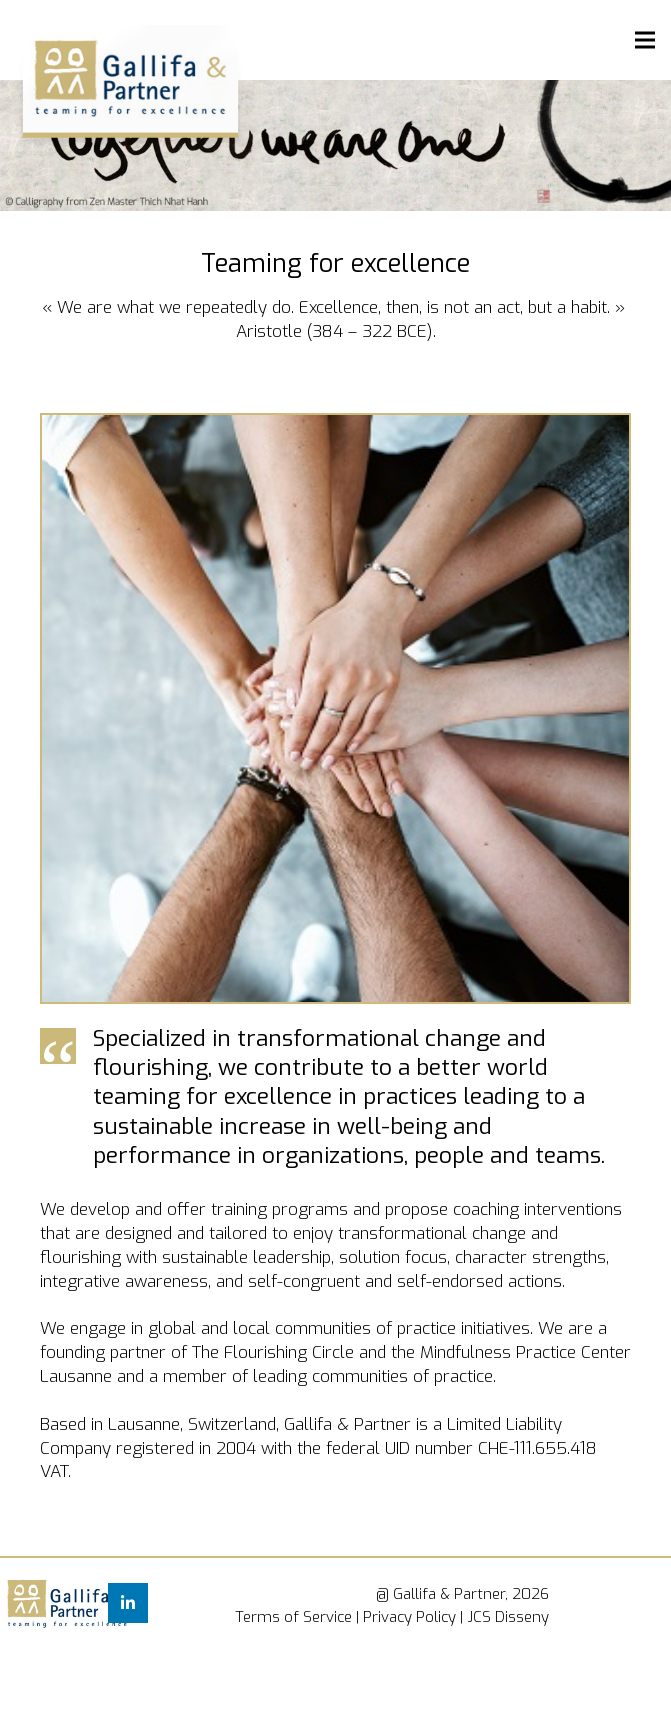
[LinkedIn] (128, 1603)
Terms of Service (293, 1617)
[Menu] (645, 40)
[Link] (30, 1607)
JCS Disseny (508, 1617)
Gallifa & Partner (449, 1594)
